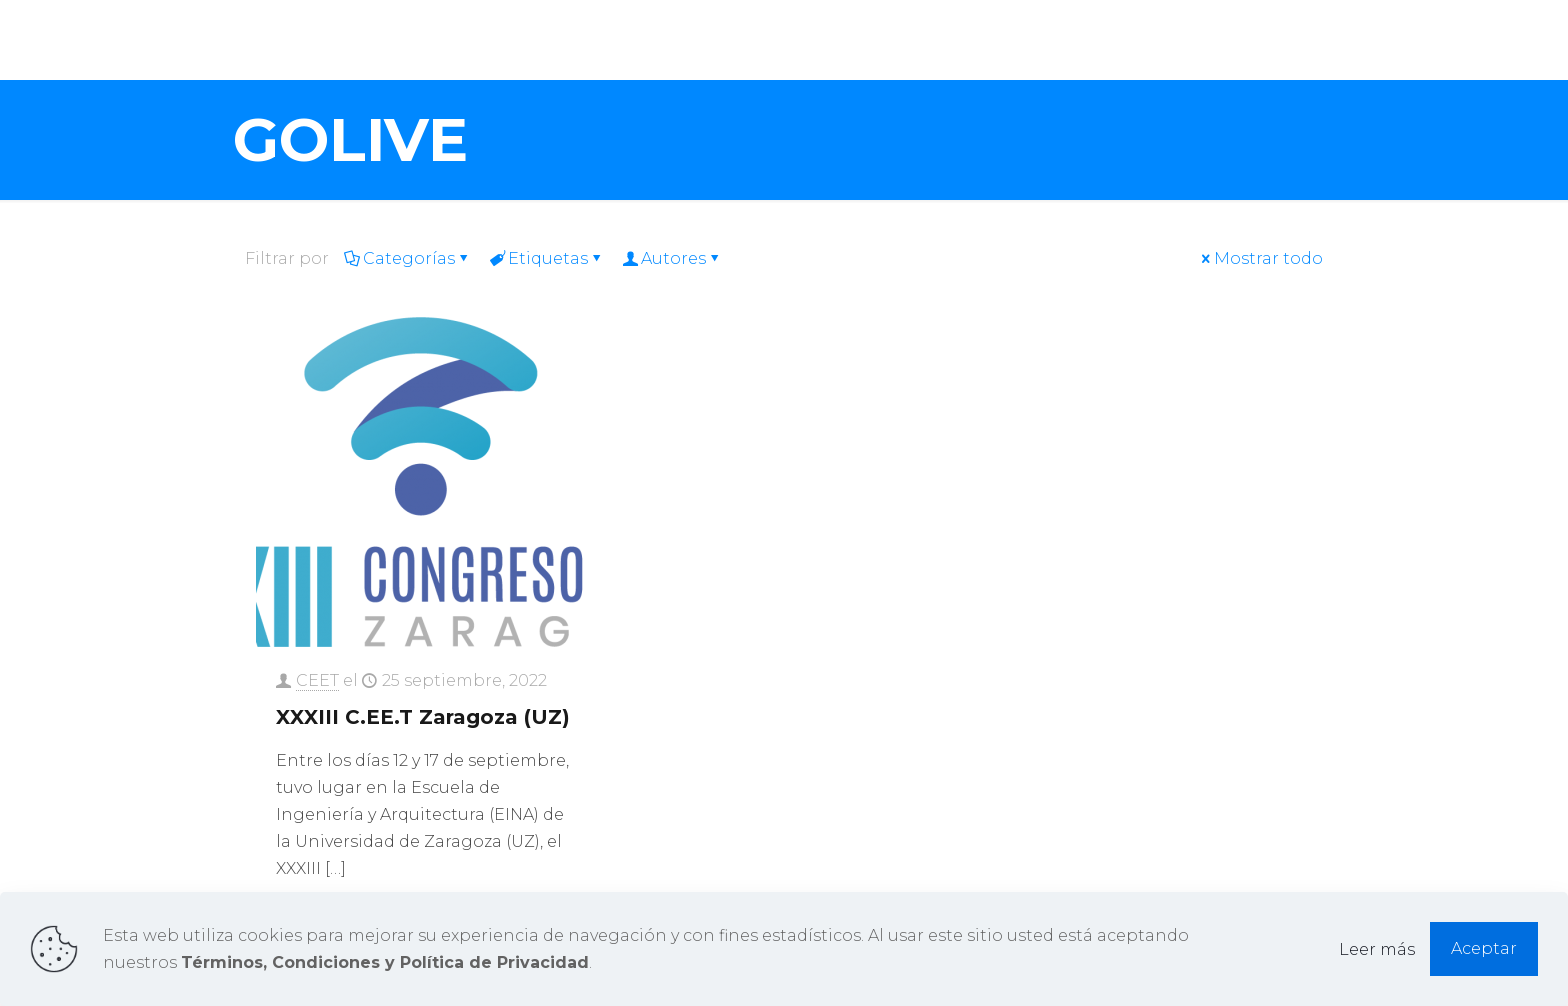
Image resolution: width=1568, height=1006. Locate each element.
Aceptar (1484, 948)
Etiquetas (546, 258)
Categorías (407, 258)
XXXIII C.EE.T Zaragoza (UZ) (423, 717)
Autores (672, 258)
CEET (317, 680)
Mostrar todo (1260, 258)
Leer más (1377, 949)
